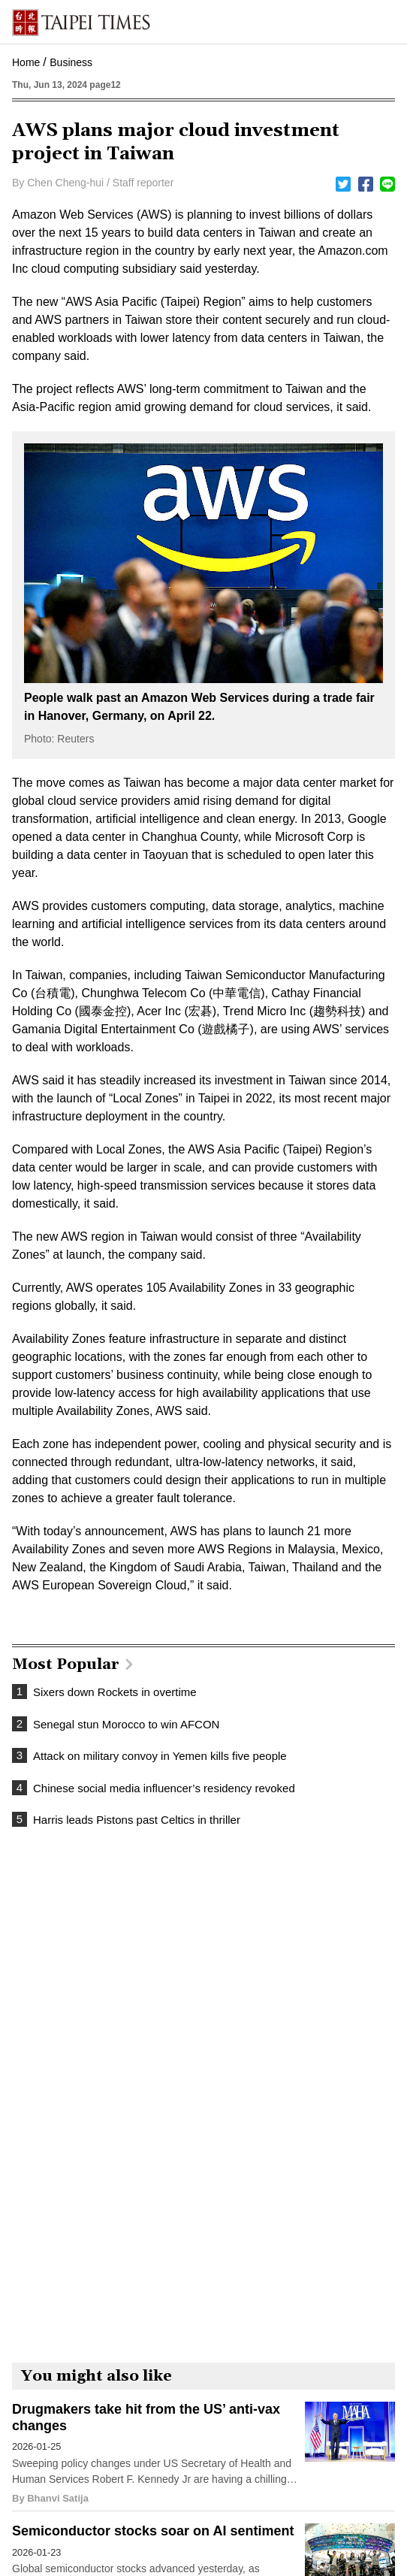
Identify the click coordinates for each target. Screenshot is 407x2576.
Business (71, 62)
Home (26, 62)
